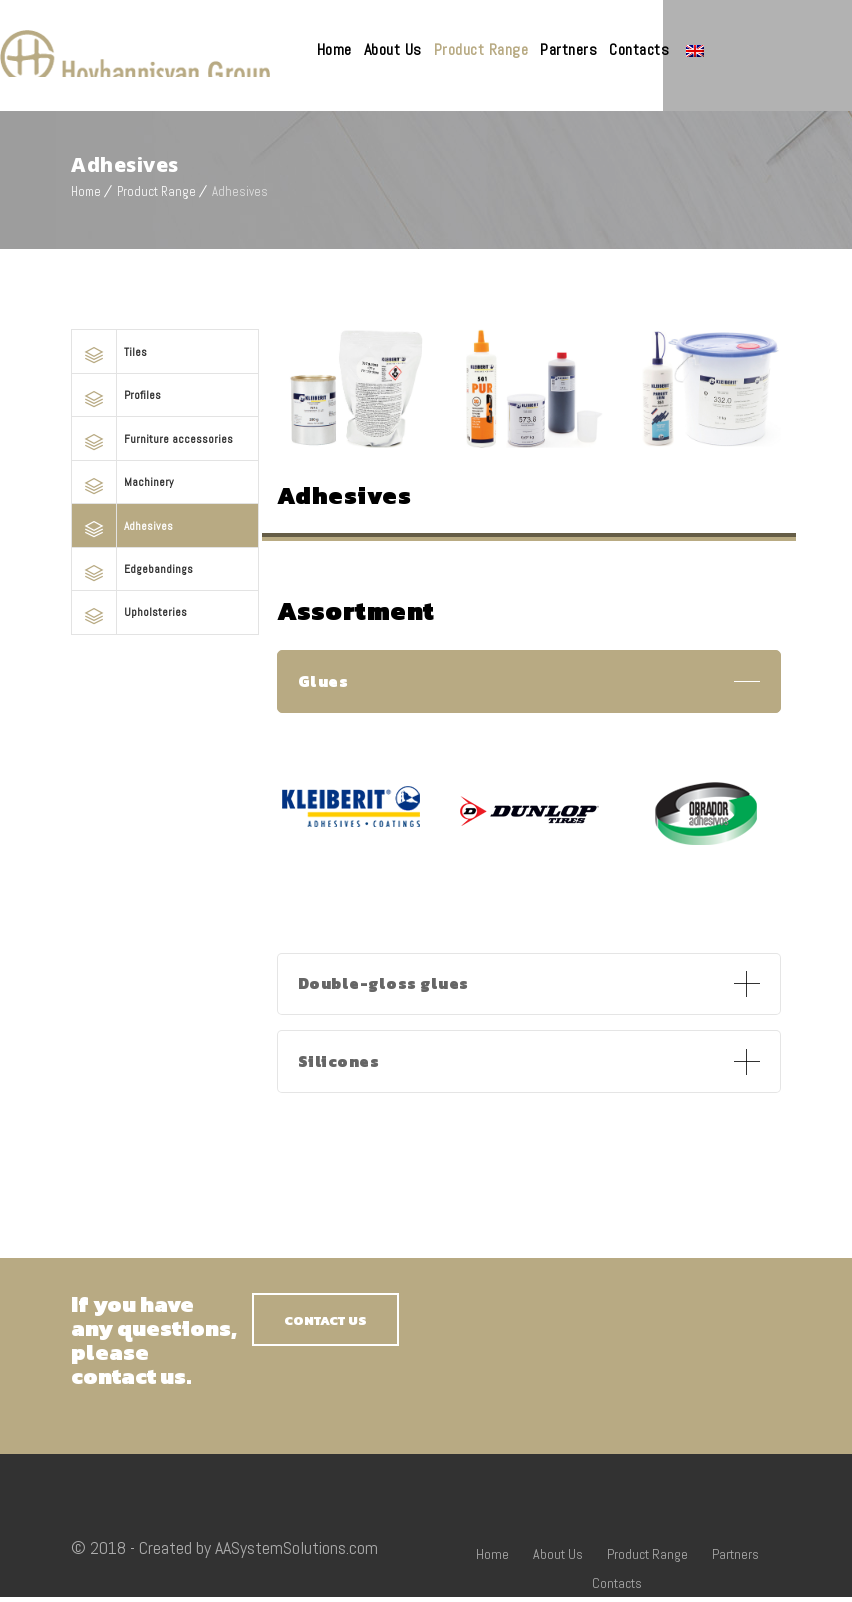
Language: (766, 51)
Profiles (136, 386)
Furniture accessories (161, 427)
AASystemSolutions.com (296, 1552)
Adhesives (141, 509)
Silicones (340, 1065)
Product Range (552, 49)
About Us (464, 49)
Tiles (132, 345)
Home (405, 49)
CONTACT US (325, 1325)
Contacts (710, 49)
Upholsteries (146, 591)
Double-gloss (387, 984)
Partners (639, 49)
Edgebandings (147, 550)
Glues (324, 678)
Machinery (140, 468)
